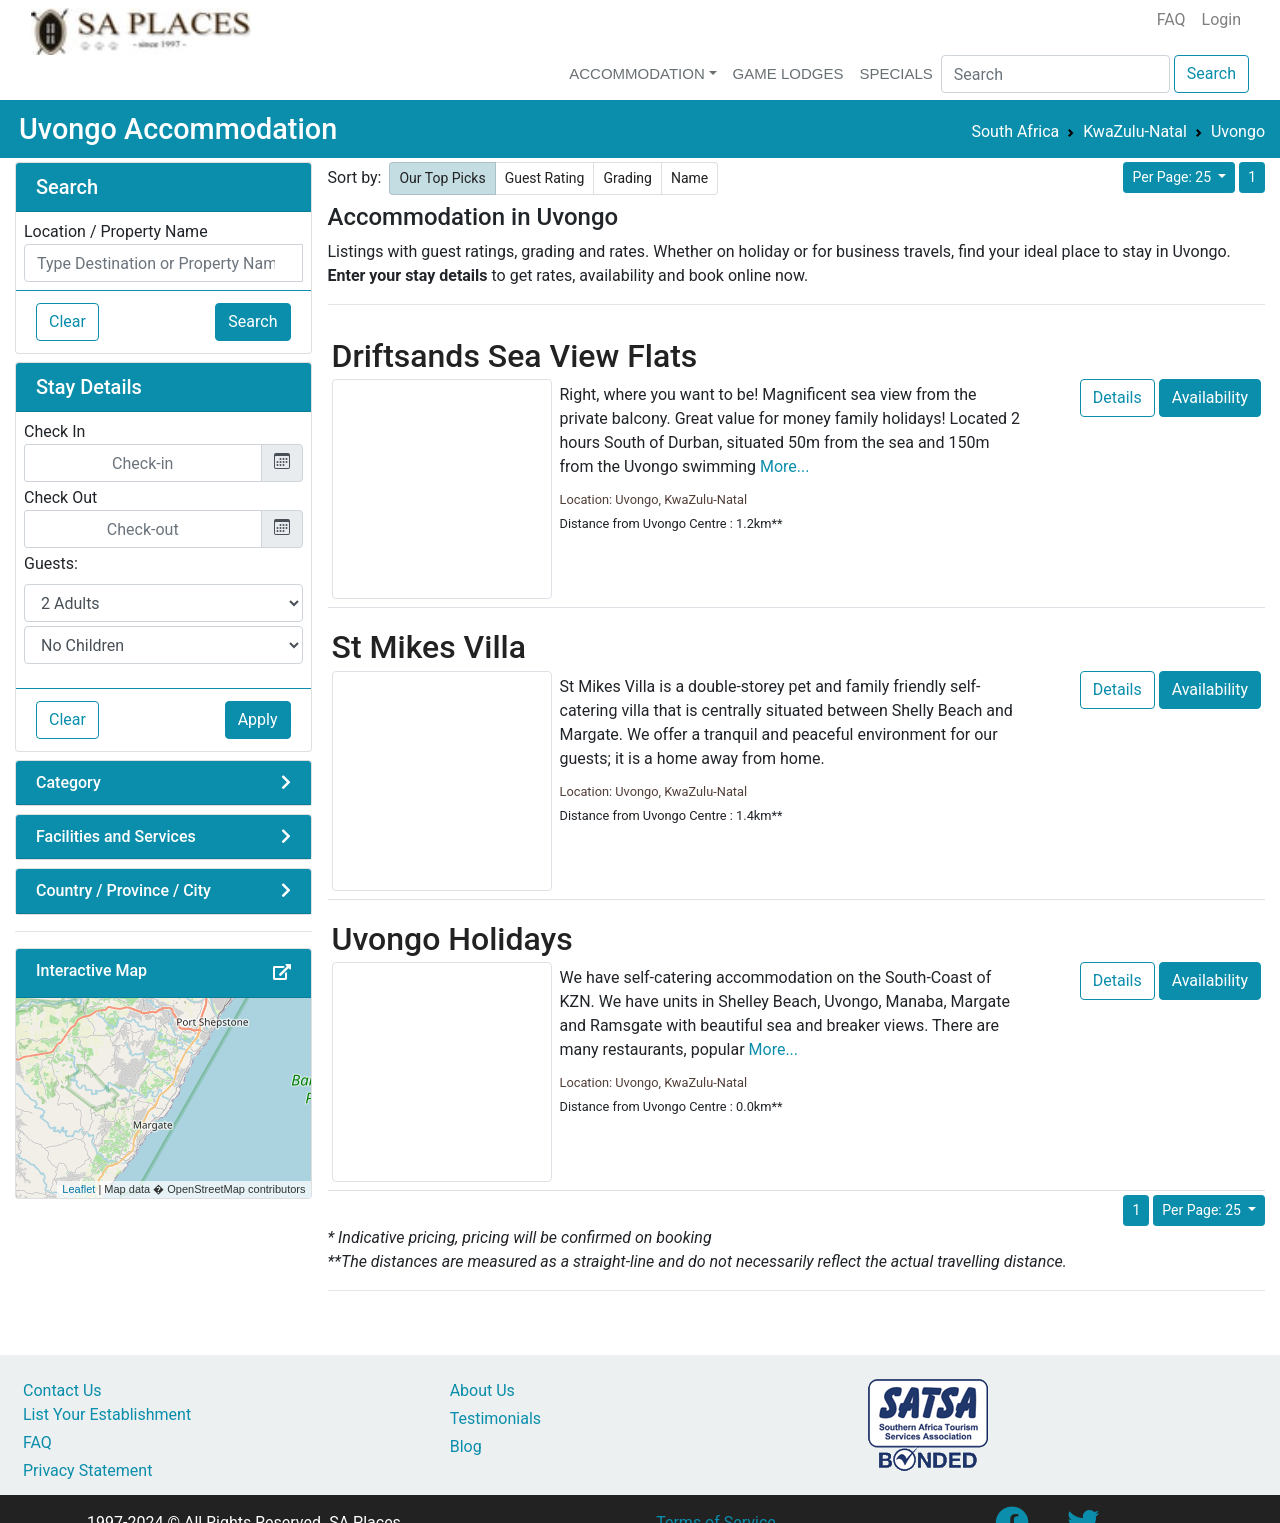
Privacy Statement (87, 1470)
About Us (482, 1390)
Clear (67, 321)
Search (1211, 73)
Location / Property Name (116, 231)
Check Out (60, 497)
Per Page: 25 (1173, 177)
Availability (1210, 397)
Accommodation (637, 73)
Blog (466, 1446)
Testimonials (495, 1418)
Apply (258, 719)
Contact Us (62, 1390)
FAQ (1171, 19)
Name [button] (689, 178)
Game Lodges (788, 73)
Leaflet (78, 1189)
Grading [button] (627, 178)
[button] (288, 973)
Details (1117, 397)
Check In (54, 431)
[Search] (1055, 74)
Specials (895, 73)
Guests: (51, 563)
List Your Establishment (107, 1414)
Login (1221, 19)
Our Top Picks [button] (442, 178)
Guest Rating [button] (545, 178)
